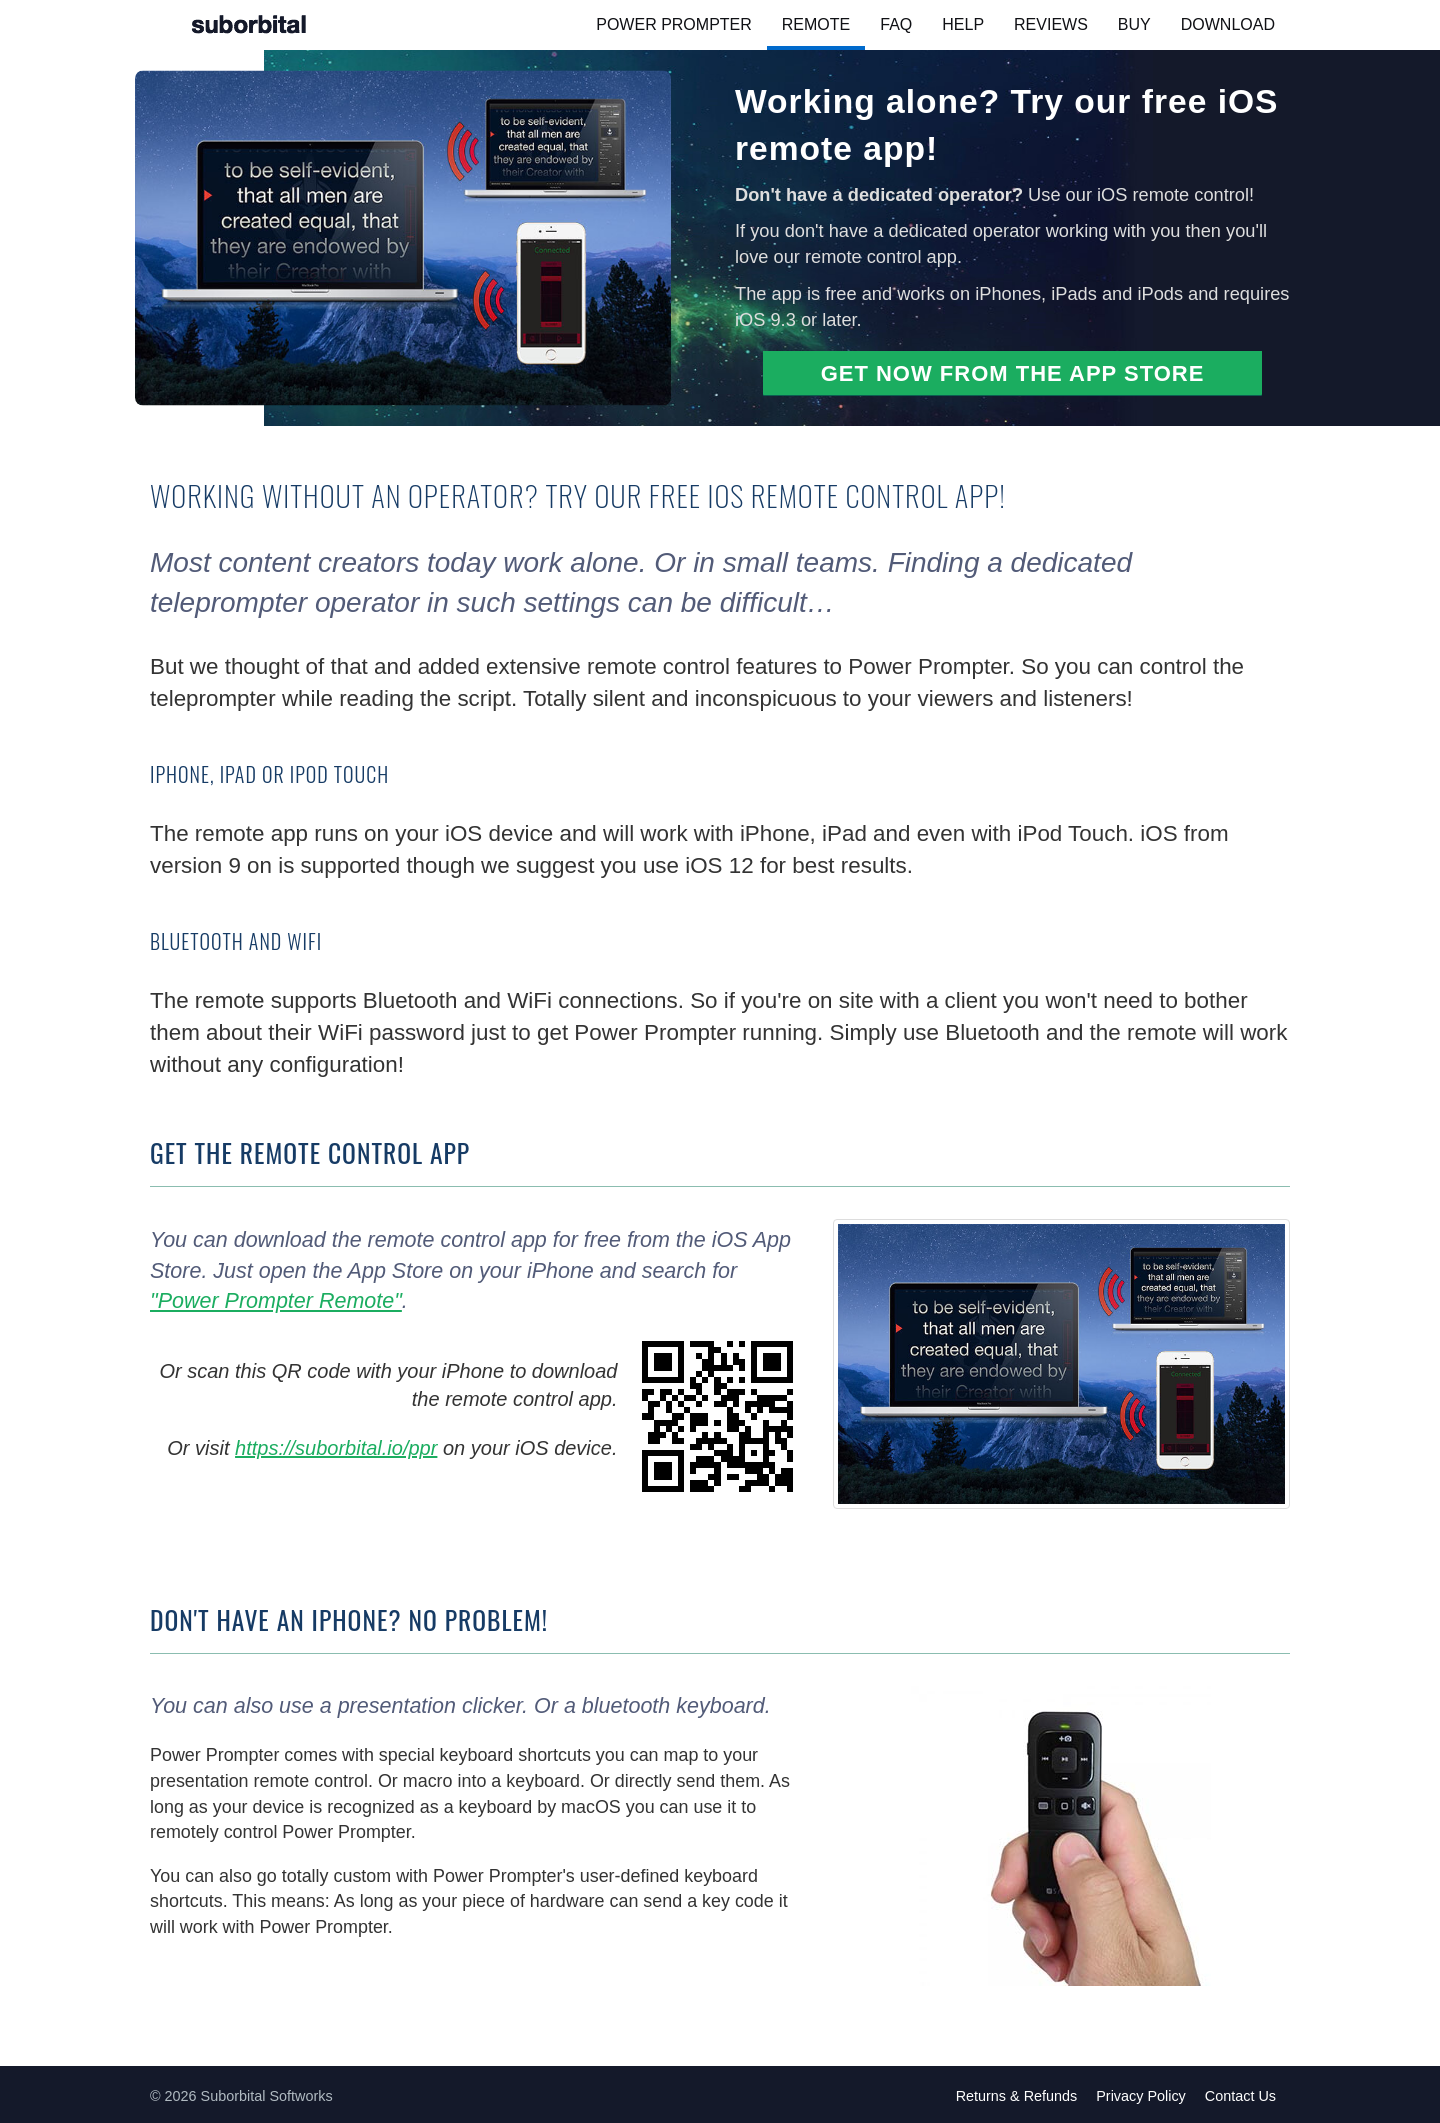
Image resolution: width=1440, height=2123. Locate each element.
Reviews (1051, 24)
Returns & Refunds (1017, 2096)
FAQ (896, 24)
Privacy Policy (1141, 2096)
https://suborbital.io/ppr (336, 1448)
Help (963, 24)
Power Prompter (674, 24)
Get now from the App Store (1013, 373)
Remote (816, 24)
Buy (1134, 24)
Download (1228, 24)
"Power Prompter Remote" (276, 1301)
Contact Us (1240, 2096)
